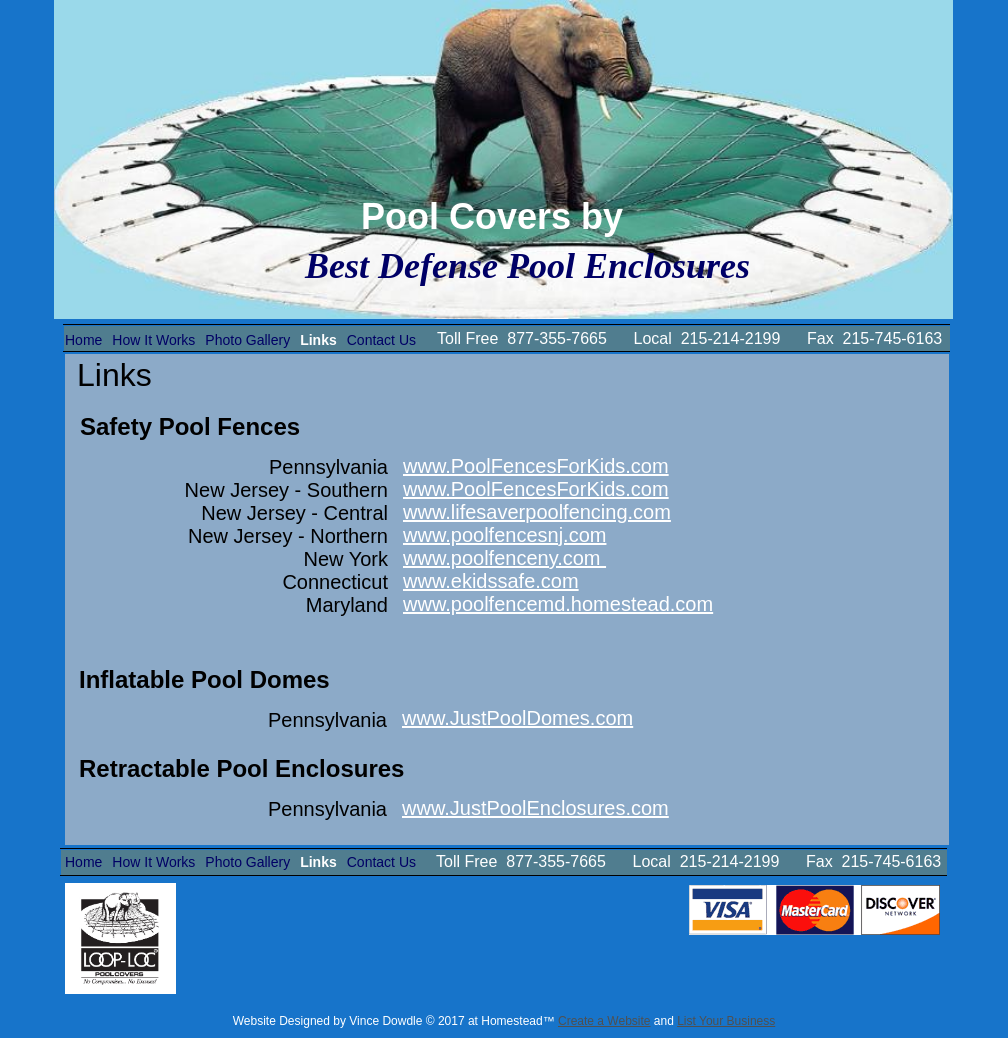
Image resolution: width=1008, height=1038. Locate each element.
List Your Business (726, 1021)
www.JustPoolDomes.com (517, 718)
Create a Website (604, 1021)
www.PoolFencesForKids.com (536, 466)
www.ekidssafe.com (491, 581)
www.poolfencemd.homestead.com (558, 604)
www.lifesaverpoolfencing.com (537, 512)
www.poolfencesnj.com (504, 535)
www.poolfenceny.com (504, 558)
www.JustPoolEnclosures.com (535, 808)
